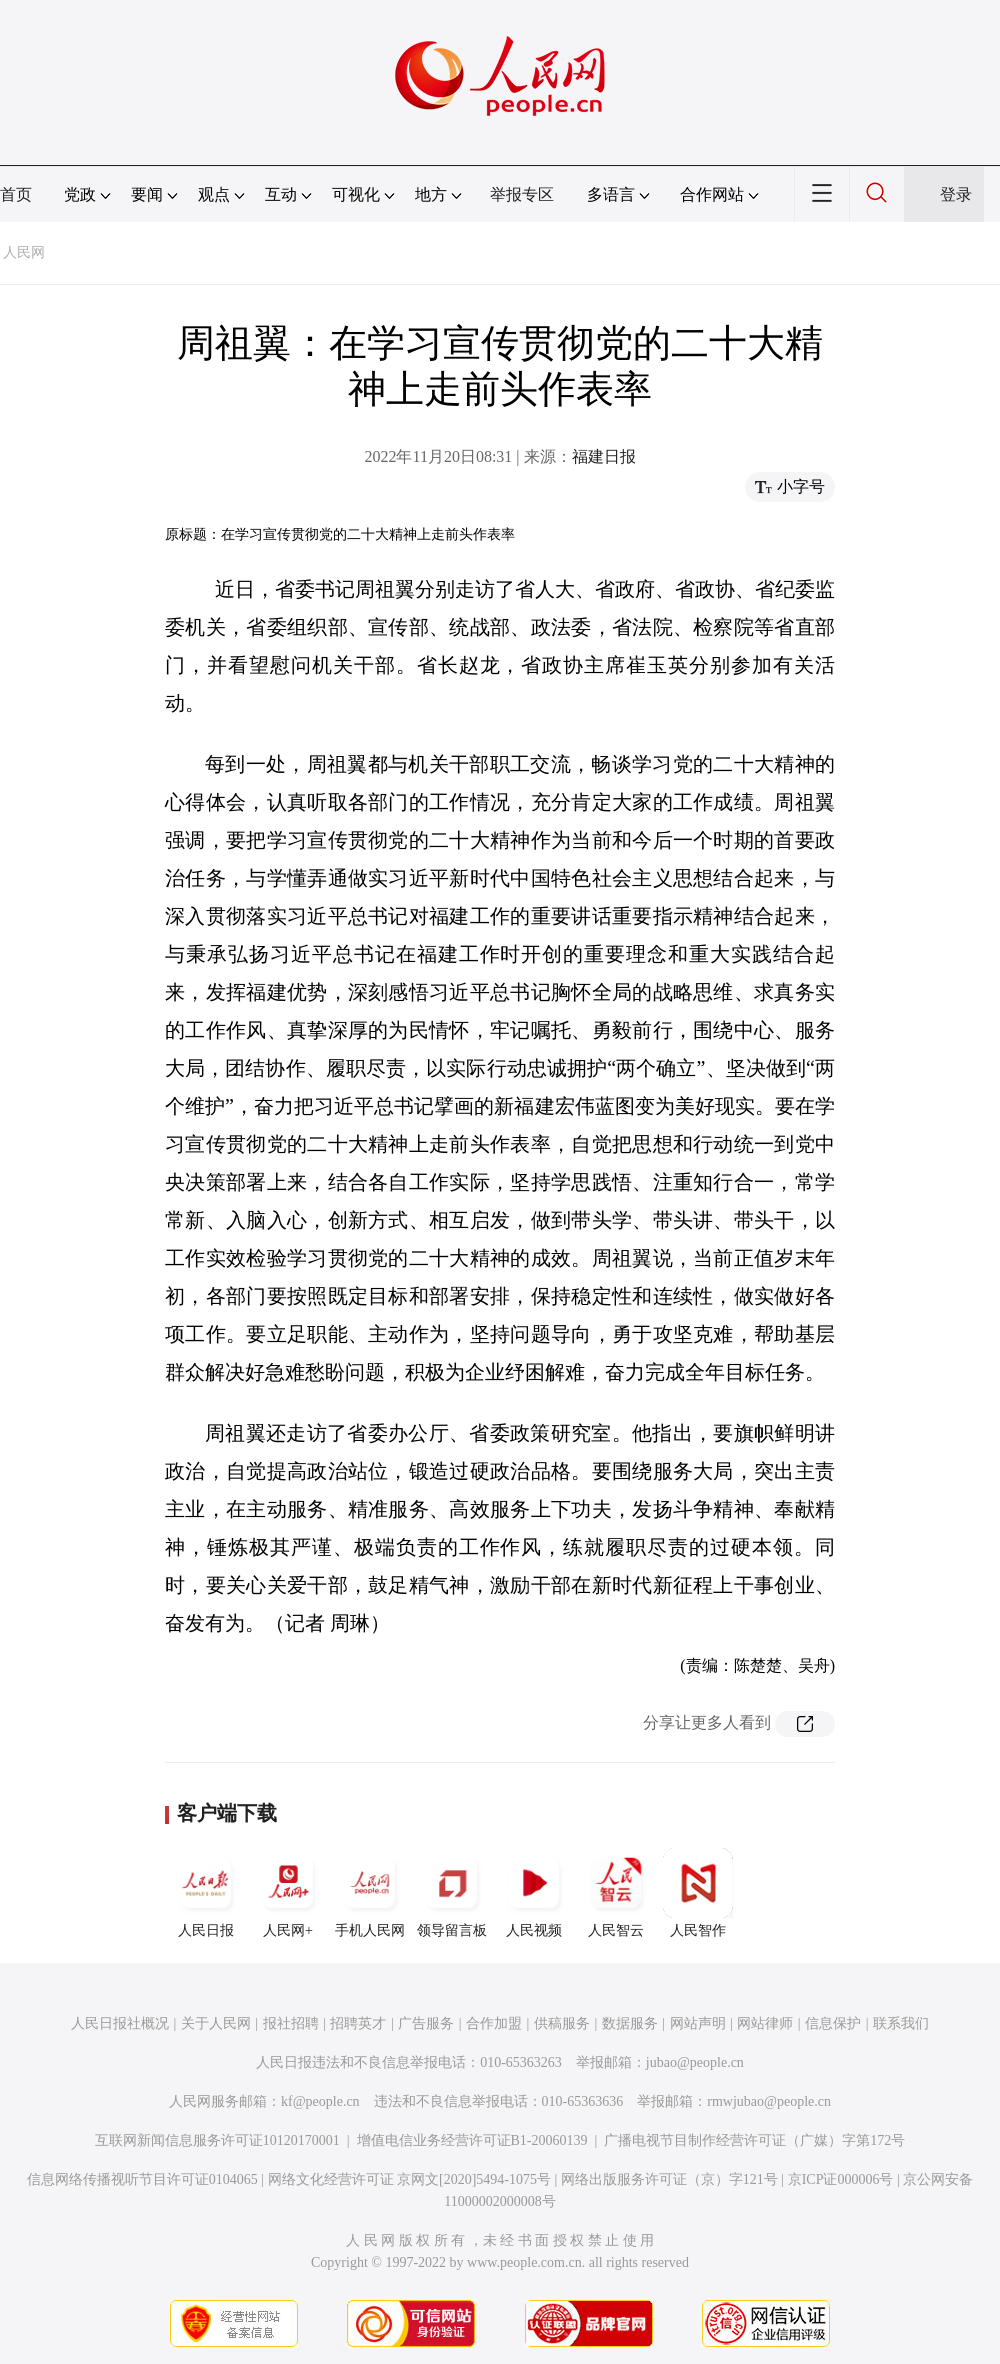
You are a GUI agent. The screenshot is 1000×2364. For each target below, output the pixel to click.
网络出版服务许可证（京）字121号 (669, 2179)
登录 (956, 194)
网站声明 (698, 2023)
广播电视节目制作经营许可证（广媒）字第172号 (754, 2140)
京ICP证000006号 (841, 2179)
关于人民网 (216, 2023)
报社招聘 (291, 2023)
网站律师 (765, 2023)
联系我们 (901, 2023)
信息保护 (833, 2023)
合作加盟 (494, 2023)
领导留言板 (452, 1893)
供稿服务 (562, 2023)
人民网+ (288, 1893)
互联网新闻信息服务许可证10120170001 (217, 2140)
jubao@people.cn (695, 2062)
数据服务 (630, 2023)
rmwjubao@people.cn (769, 2101)
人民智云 (616, 1893)
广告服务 (426, 2023)
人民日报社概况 (120, 2023)
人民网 (24, 252)
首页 (16, 194)
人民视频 (534, 1893)
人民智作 (698, 1893)
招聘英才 (358, 2023)
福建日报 (604, 456)
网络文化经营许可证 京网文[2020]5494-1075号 (410, 2179)
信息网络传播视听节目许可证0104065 (142, 2179)
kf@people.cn (320, 2101)
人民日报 (206, 1893)
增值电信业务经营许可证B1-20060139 (472, 2140)
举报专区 (522, 194)
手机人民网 (370, 1893)
